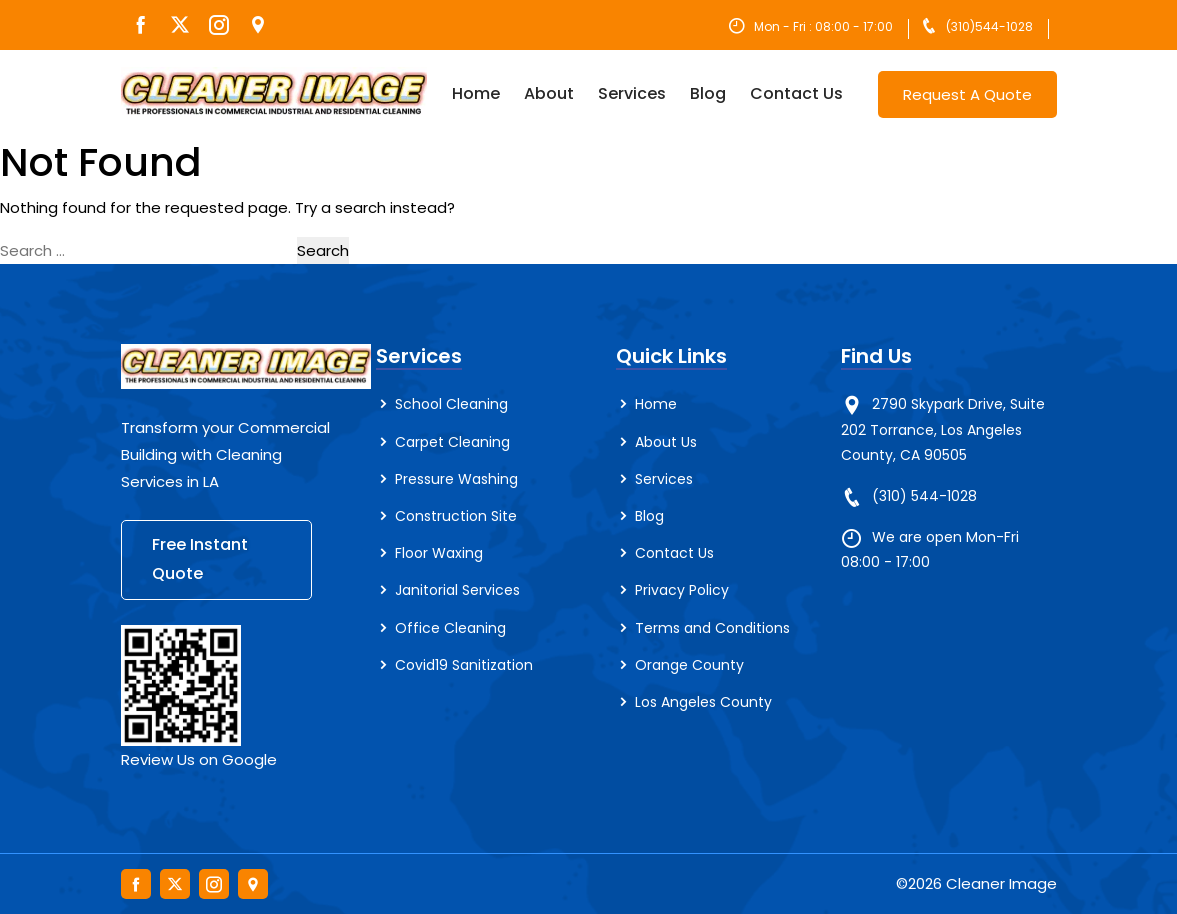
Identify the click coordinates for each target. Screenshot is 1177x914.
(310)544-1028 (989, 26)
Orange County (689, 665)
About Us (666, 442)
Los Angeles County (703, 702)
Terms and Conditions (712, 628)
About (549, 93)
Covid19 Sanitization (464, 665)
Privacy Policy (682, 590)
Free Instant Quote (200, 559)
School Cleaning (451, 404)
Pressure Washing (456, 479)
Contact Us (796, 93)
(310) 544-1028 (924, 496)
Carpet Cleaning (452, 442)
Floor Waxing (439, 553)
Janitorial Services (457, 590)
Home (476, 93)
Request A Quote (967, 94)
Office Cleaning (450, 628)
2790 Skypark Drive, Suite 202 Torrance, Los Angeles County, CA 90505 (943, 429)
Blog (708, 93)
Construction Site (456, 516)
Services (632, 93)
